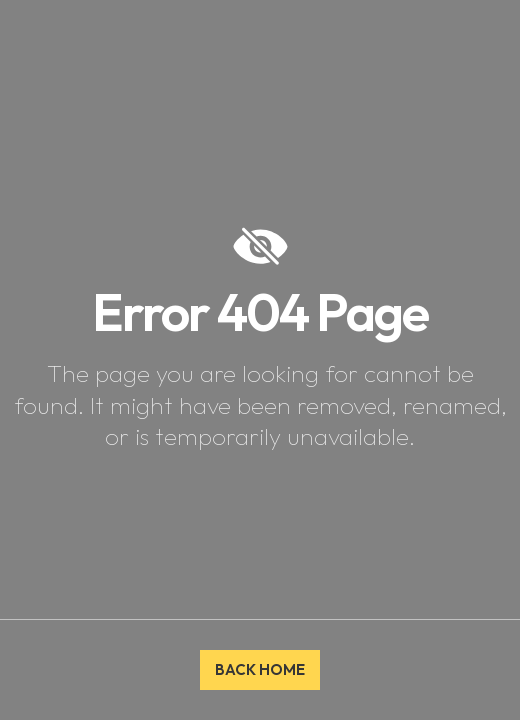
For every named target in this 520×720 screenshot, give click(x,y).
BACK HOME (260, 669)
